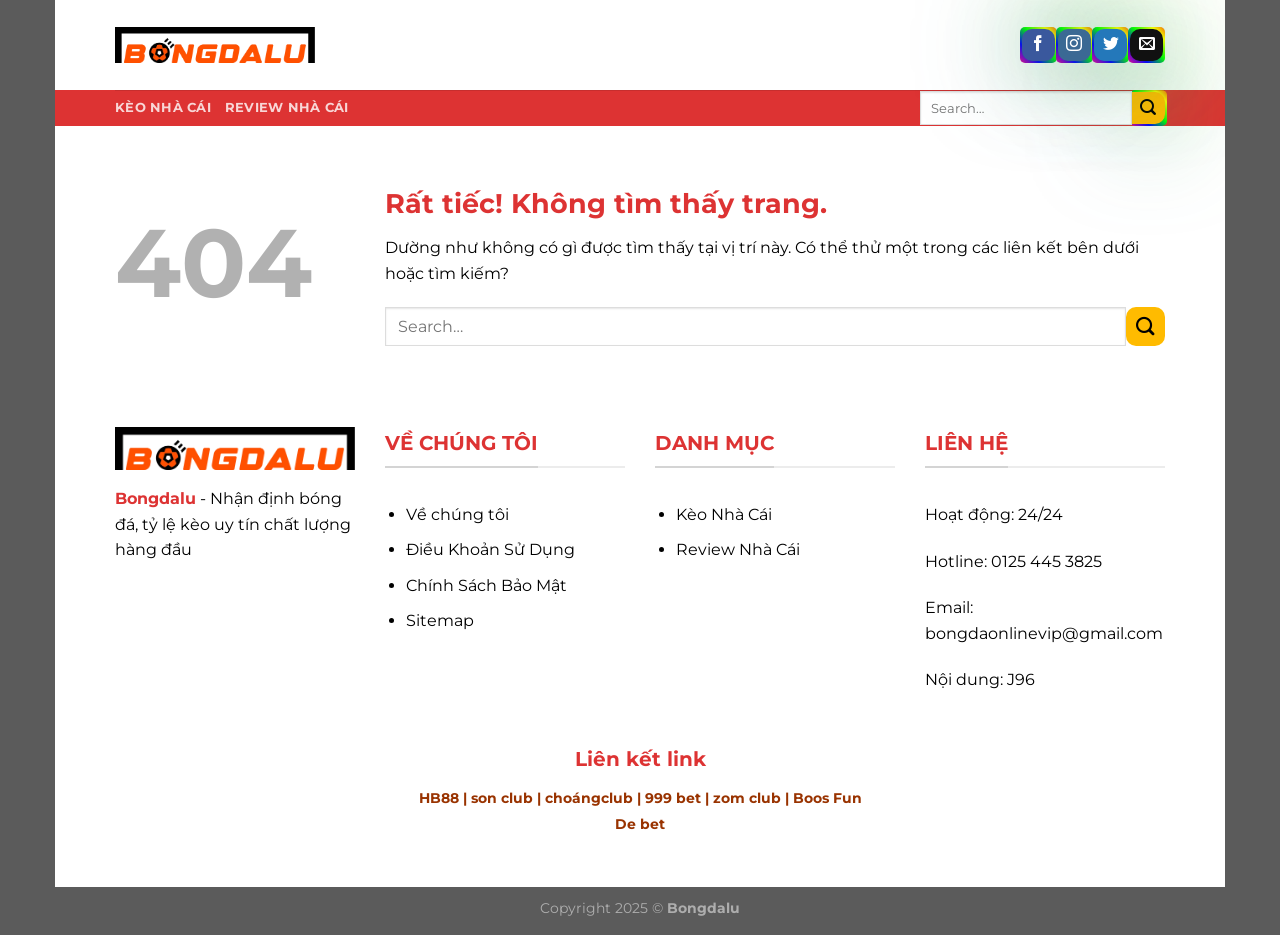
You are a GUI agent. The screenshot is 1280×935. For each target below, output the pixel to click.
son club (502, 798)
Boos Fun (827, 798)
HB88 (439, 798)
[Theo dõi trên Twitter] (1110, 45)
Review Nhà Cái (287, 107)
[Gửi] (1148, 108)
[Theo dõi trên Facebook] (1038, 45)
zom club (749, 798)
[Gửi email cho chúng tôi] (1146, 45)
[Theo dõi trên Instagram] (1074, 45)
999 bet (673, 798)
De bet (640, 824)
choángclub (589, 798)
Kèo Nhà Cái (163, 107)
